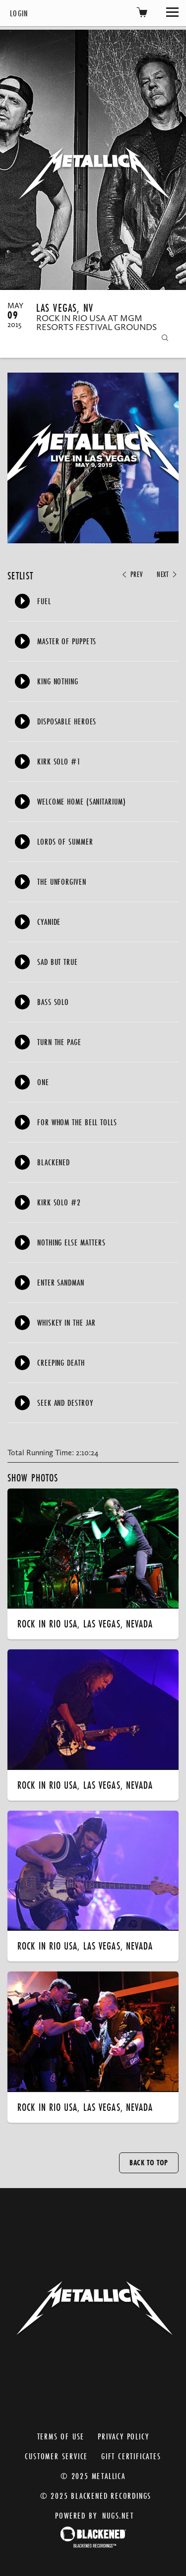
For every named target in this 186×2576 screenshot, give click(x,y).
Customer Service (56, 2456)
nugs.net (117, 2515)
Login (19, 13)
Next (168, 574)
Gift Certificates (131, 2456)
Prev (131, 574)
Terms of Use (61, 2436)
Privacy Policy (123, 2436)
